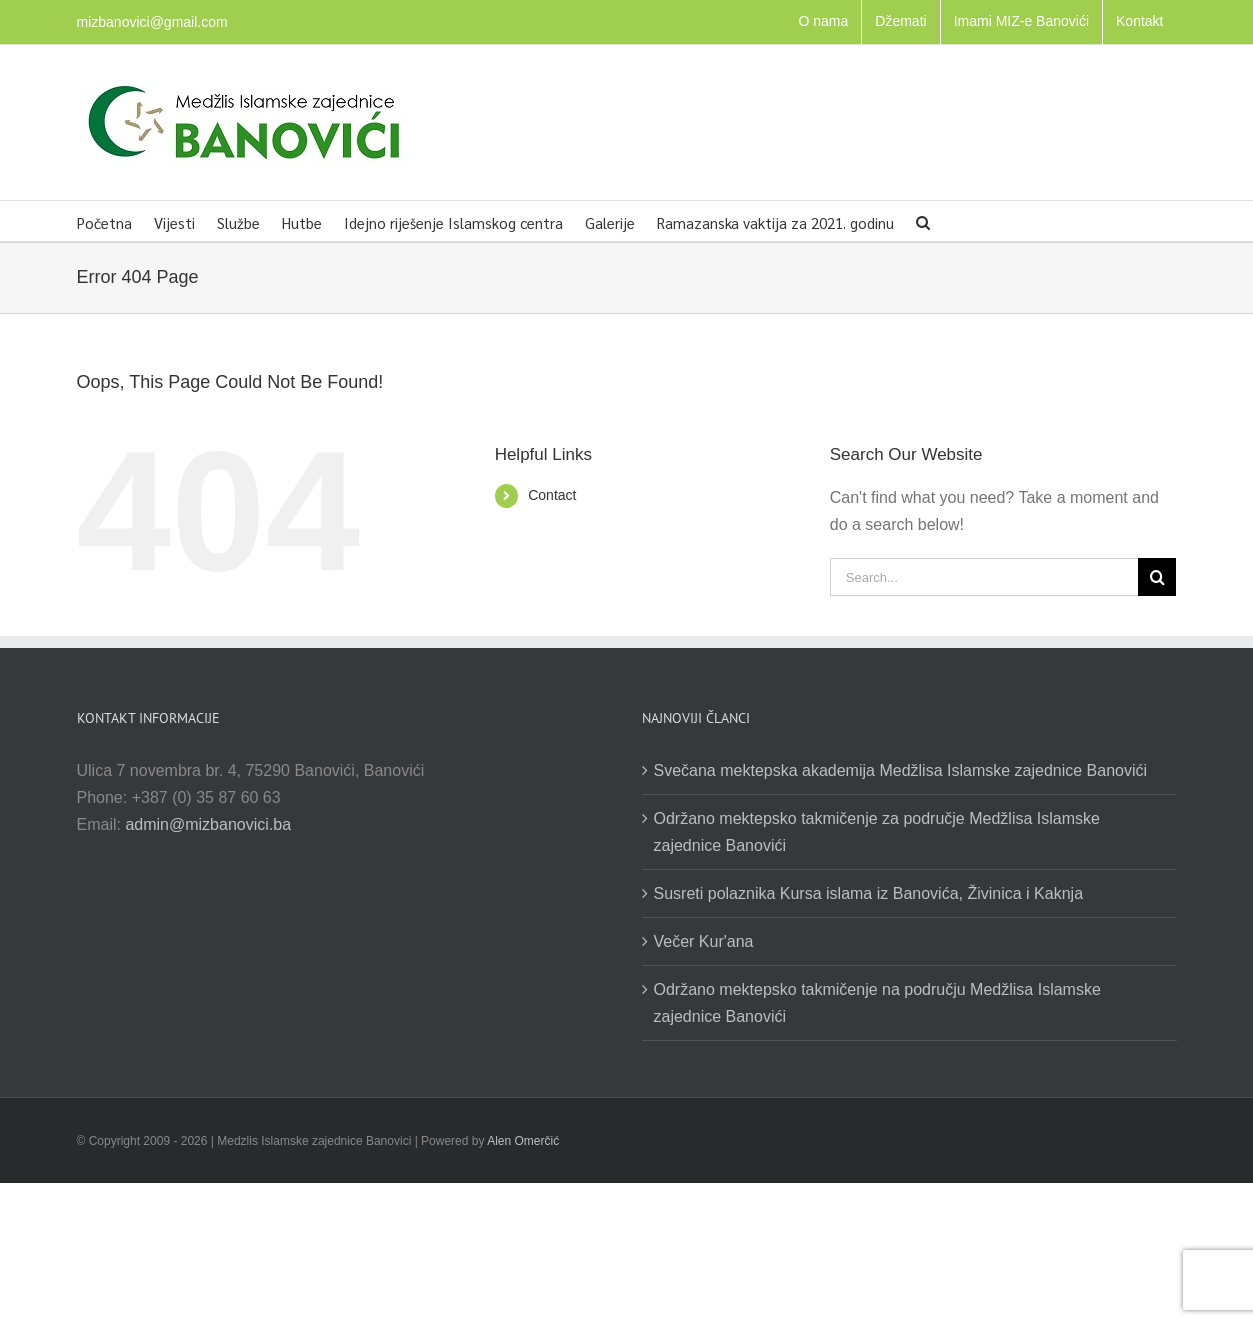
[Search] (1157, 577)
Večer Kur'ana (704, 941)
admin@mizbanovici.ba (208, 824)
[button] (923, 221)
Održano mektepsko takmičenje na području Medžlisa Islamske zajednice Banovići (877, 1003)
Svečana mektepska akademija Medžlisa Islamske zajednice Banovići (901, 770)
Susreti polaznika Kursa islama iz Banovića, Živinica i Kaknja (869, 893)
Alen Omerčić (523, 1141)
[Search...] (984, 577)
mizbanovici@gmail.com (152, 22)
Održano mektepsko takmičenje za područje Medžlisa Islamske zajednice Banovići (877, 832)
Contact (552, 495)
